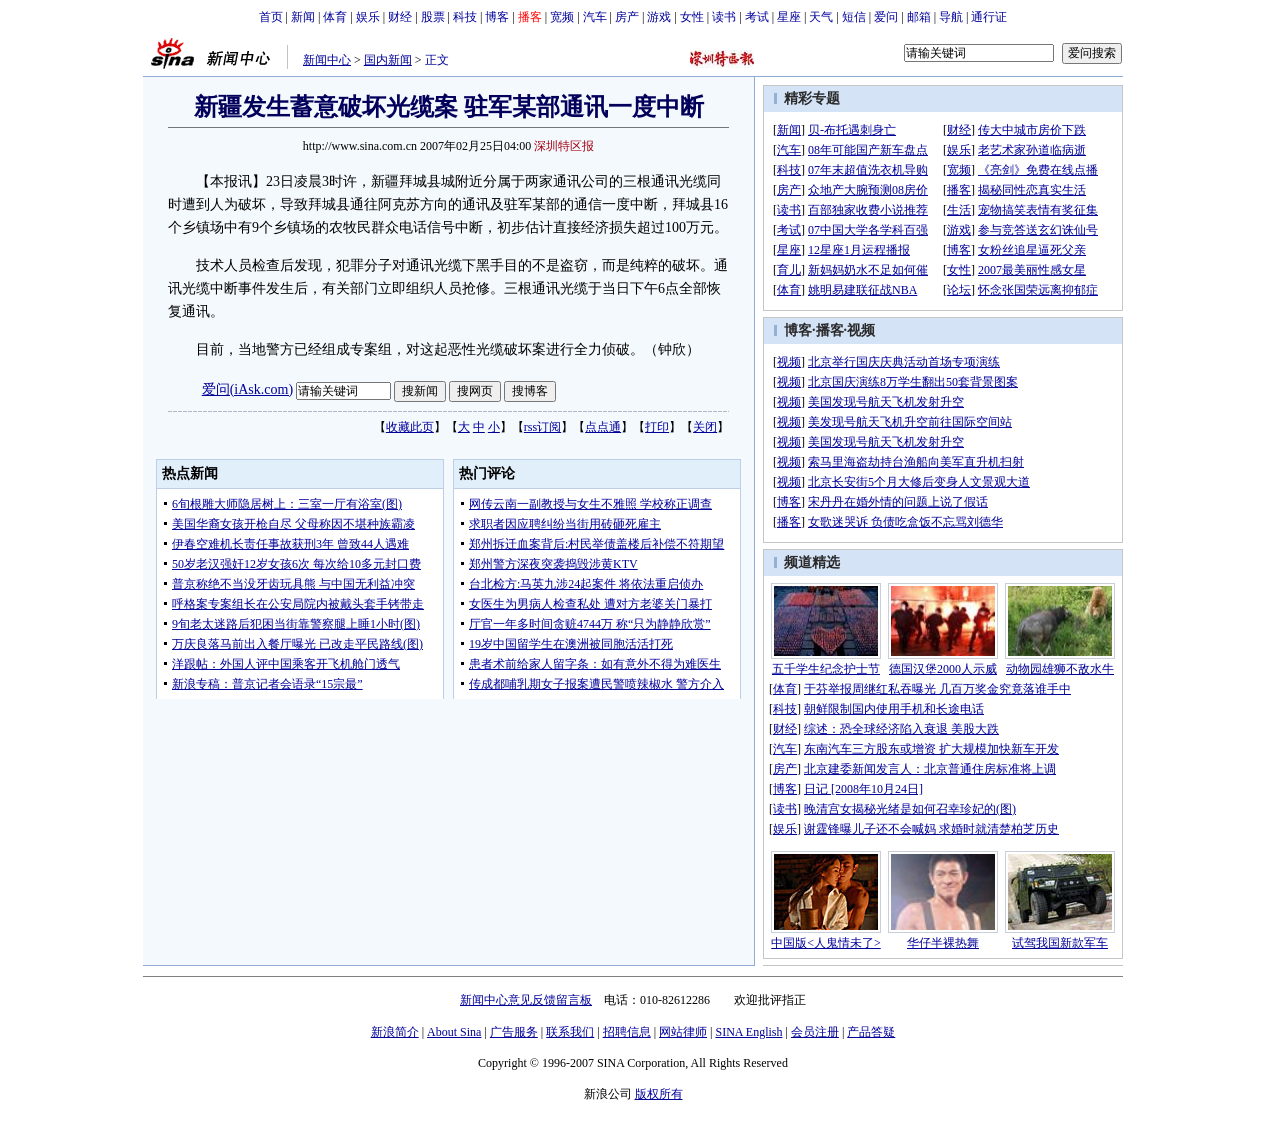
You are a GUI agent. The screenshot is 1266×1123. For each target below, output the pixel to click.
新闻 (303, 17)
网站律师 (683, 1032)
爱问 (886, 17)
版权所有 (659, 1094)
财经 (400, 17)
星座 (789, 17)
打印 (657, 427)
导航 (951, 17)
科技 (465, 17)
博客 (497, 17)
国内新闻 (388, 60)
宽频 (562, 17)
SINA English (748, 1032)
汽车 (595, 17)
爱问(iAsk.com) (247, 389)
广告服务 (514, 1032)
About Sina (454, 1032)
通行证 (989, 17)
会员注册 (815, 1032)
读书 (724, 17)
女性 (692, 17)
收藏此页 (410, 427)
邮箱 (919, 17)
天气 (821, 17)
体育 (335, 17)
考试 (757, 17)
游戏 (659, 17)
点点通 (603, 427)
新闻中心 (327, 60)
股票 (433, 17)
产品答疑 (871, 1032)
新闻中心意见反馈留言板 (526, 1000)
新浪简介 (395, 1032)
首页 (271, 17)
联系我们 (570, 1032)
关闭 (705, 427)
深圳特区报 (564, 146)
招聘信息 (627, 1032)
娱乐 (368, 17)
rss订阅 (542, 427)
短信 (854, 17)
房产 (627, 17)
